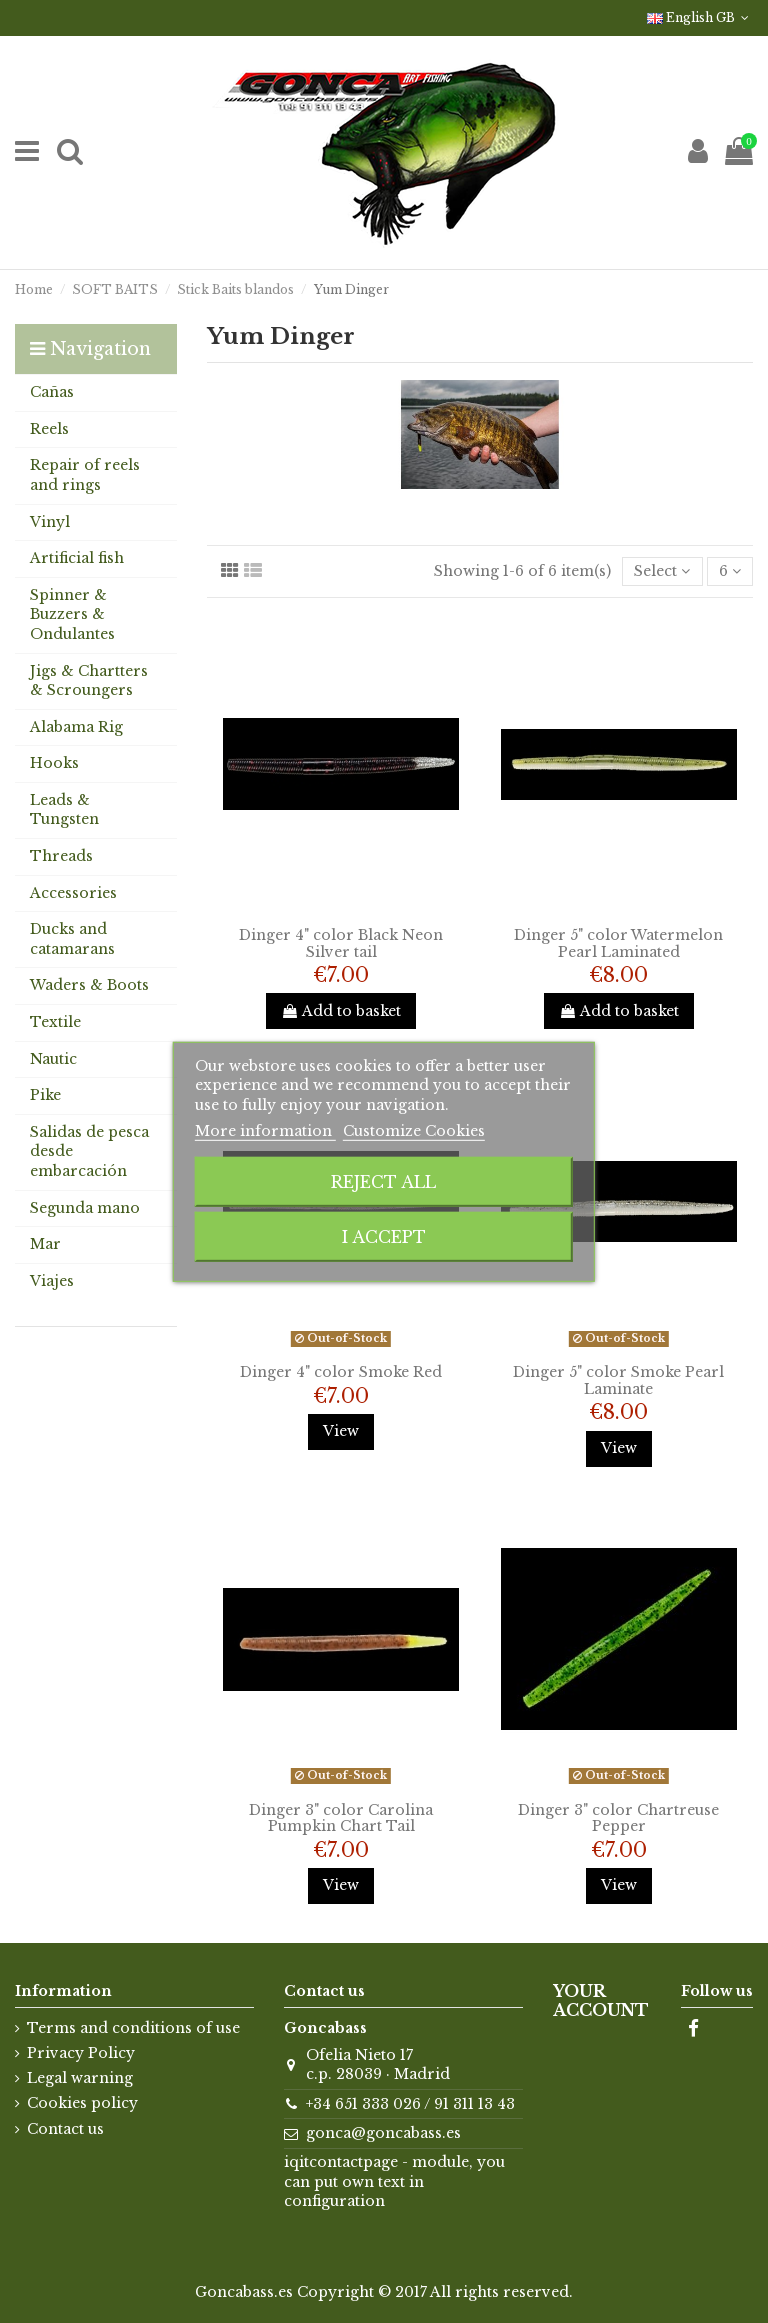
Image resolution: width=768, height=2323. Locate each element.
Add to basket (341, 1011)
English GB (700, 17)
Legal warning (80, 2078)
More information (265, 1131)
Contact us (65, 2129)
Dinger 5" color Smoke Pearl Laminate (618, 1380)
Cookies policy (82, 2103)
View (341, 1431)
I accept (384, 1237)
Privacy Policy (81, 2053)
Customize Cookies (414, 1131)
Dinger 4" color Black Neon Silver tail (341, 943)
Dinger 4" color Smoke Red (341, 1372)
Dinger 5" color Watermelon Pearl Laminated (618, 943)
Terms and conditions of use (133, 2028)
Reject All (383, 1182)
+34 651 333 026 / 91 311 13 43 (410, 2104)
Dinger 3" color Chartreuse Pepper (618, 1818)
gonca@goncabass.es (383, 2133)
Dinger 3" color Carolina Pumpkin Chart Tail (341, 1818)
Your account (601, 2001)
